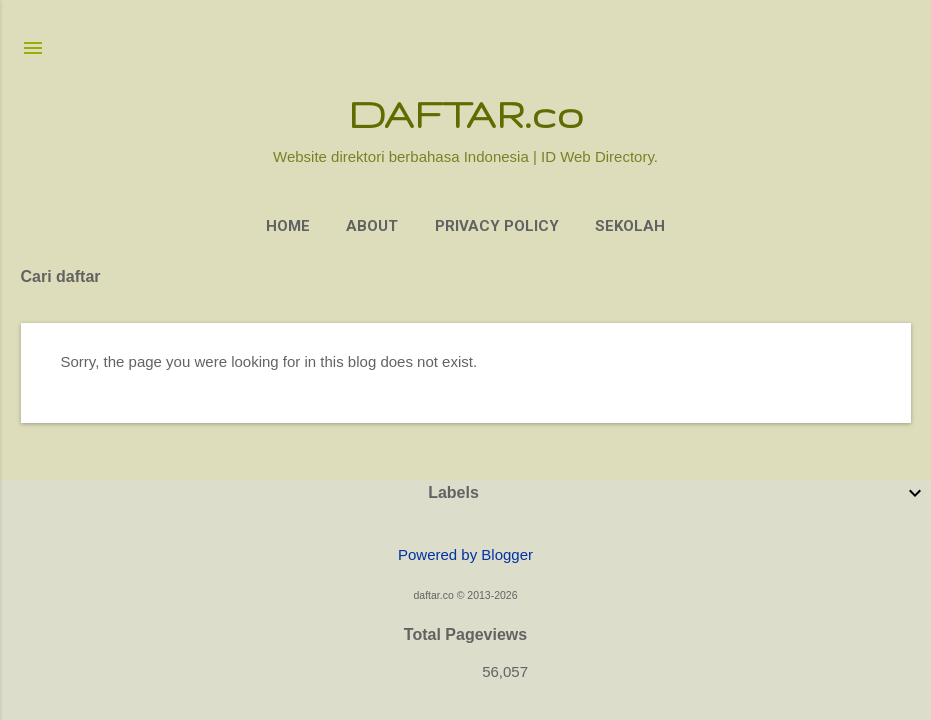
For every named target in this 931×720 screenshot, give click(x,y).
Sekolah (630, 226)
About (372, 226)
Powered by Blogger (465, 554)
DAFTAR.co (465, 113)
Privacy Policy (497, 226)
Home (288, 226)
